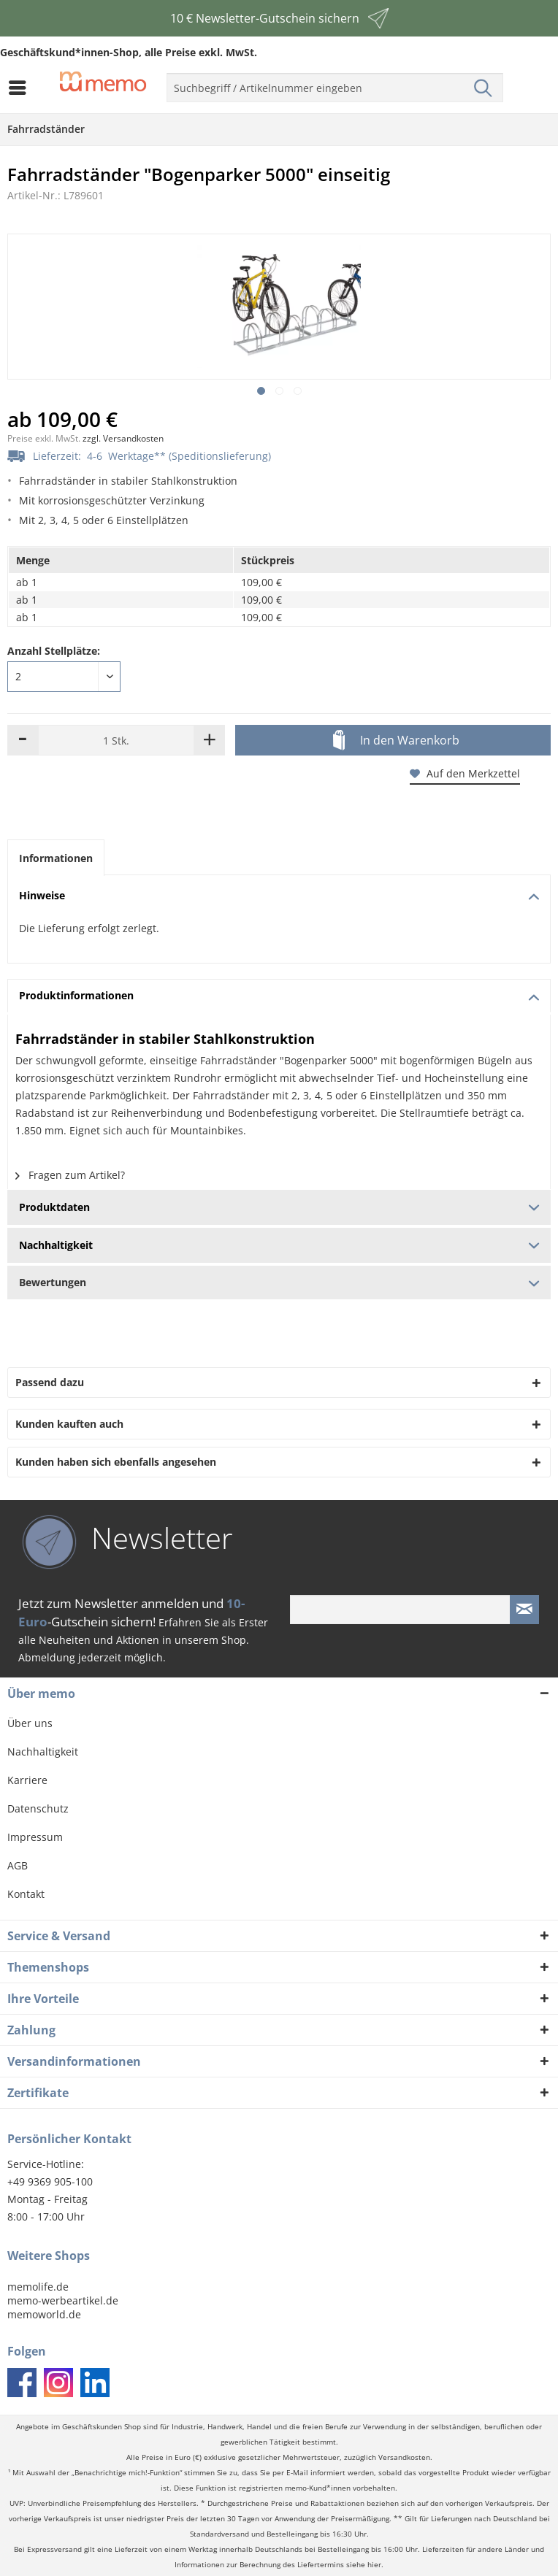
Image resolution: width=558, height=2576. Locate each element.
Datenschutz (38, 1808)
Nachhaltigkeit (42, 1751)
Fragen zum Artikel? (70, 1175)
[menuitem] (21, 87)
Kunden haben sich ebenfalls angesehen (115, 1462)
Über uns (30, 1723)
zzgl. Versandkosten (123, 438)
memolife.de (38, 2287)
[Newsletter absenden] (524, 1609)
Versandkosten (404, 2457)
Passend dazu (49, 1382)
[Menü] (21, 87)
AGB (17, 1865)
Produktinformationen (279, 995)
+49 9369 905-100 (50, 2181)
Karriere (27, 1780)
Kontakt (26, 1894)
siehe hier (363, 2564)
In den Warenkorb (396, 741)
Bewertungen (279, 1282)
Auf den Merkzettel (465, 773)
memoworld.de (44, 2314)
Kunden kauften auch (69, 1424)
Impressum (35, 1837)
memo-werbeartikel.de (62, 2300)
